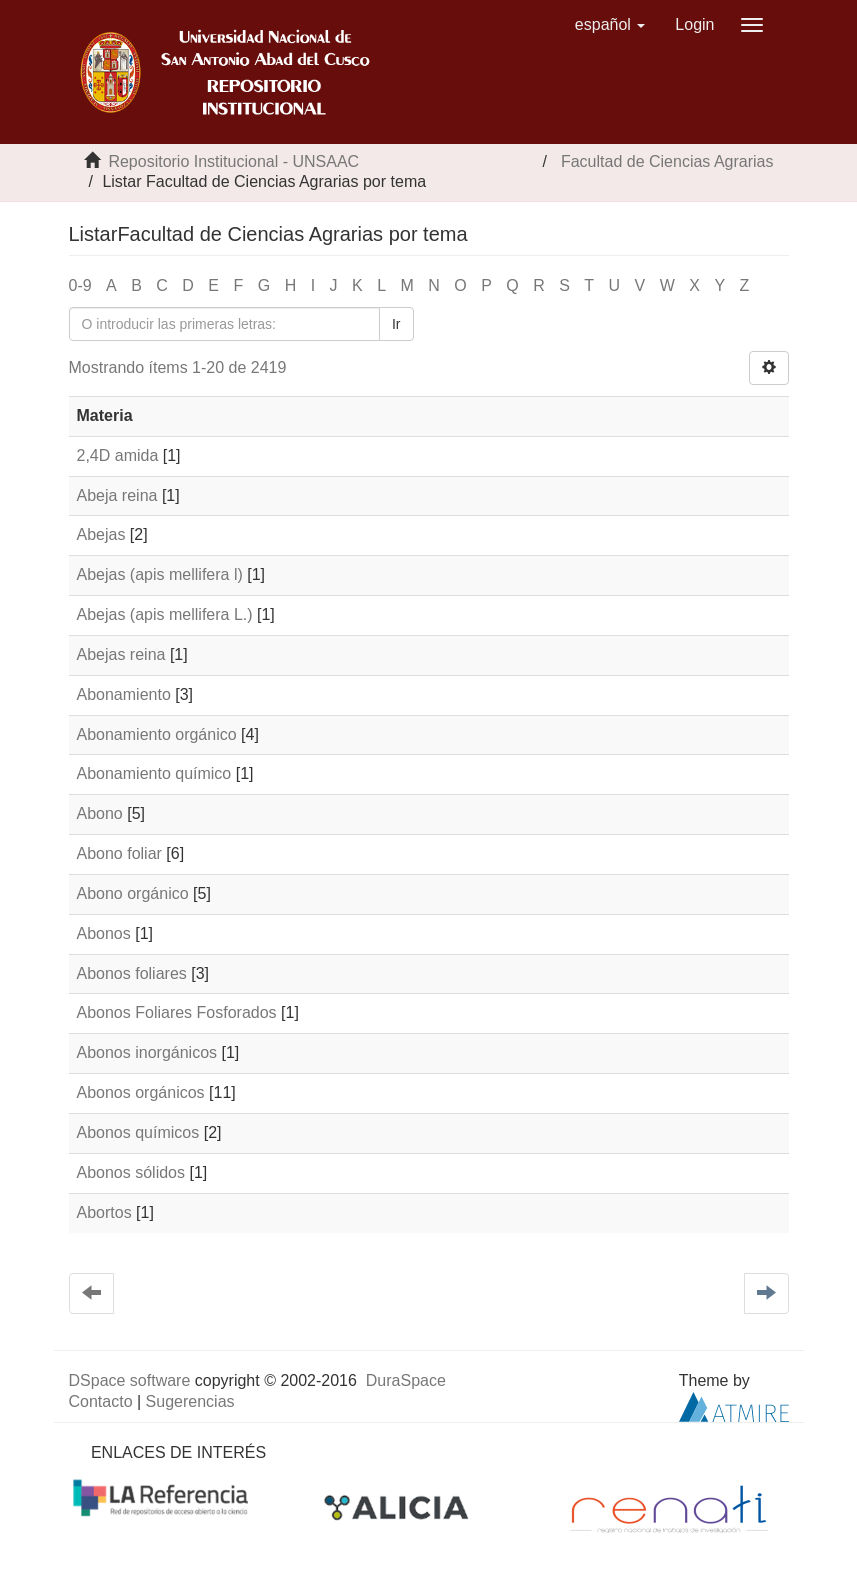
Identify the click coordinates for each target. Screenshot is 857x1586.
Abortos (104, 1212)
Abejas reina (121, 654)
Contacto (101, 1401)
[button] (610, 25)
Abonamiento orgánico (157, 734)
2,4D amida (118, 455)
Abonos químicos (138, 1132)
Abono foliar (119, 853)
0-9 (80, 285)
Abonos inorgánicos (147, 1052)
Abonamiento (124, 694)
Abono (100, 813)
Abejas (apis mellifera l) (160, 574)
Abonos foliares (132, 973)
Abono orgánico (133, 893)
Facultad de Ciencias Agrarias (667, 161)
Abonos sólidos (131, 1172)
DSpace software (130, 1380)
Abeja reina (117, 495)
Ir (396, 324)
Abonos (104, 933)
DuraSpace (406, 1380)
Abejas (101, 534)
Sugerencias (190, 1401)
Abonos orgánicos (141, 1092)
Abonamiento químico (154, 773)
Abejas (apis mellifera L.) (165, 614)
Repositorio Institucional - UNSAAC (233, 161)
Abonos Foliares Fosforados (177, 1012)
